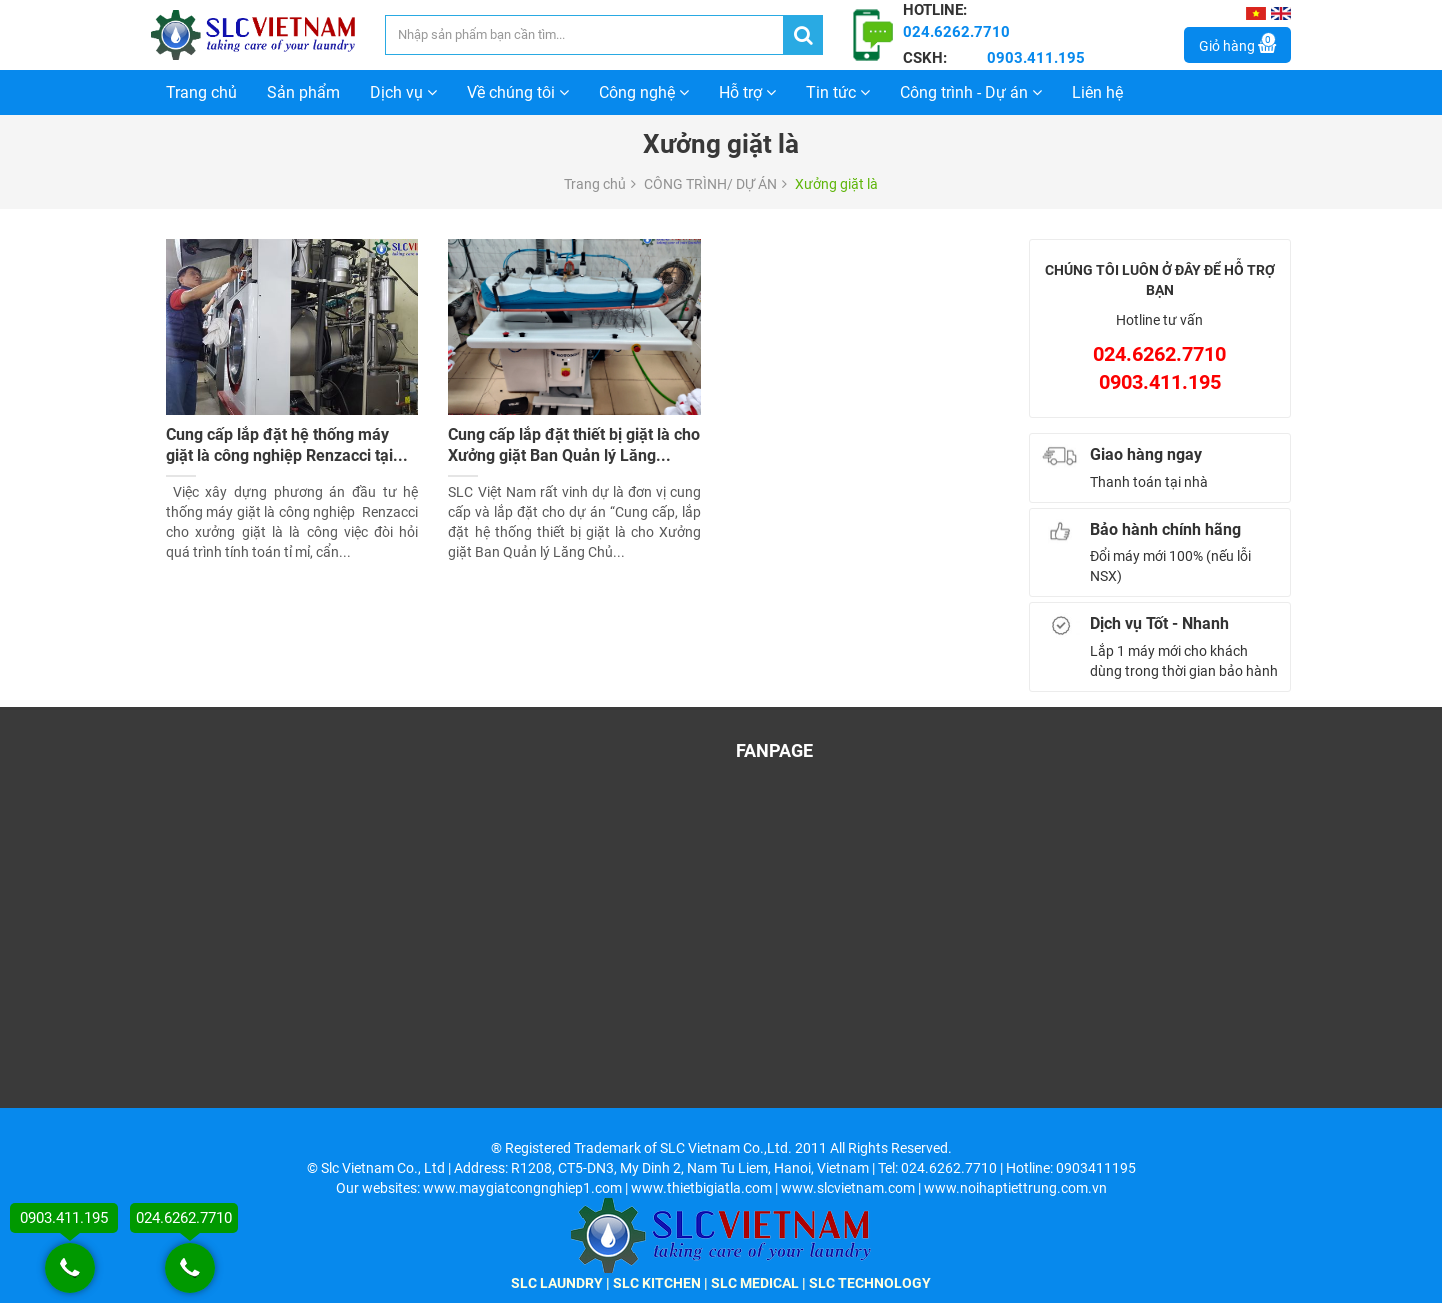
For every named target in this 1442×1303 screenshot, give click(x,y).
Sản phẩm (303, 92)
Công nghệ (644, 92)
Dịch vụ (403, 92)
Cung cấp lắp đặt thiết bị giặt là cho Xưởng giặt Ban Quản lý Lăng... (574, 445)
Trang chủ (201, 92)
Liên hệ (1097, 92)
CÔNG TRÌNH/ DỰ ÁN (710, 184)
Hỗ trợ (747, 92)
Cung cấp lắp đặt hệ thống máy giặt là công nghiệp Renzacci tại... (287, 445)
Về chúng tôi (518, 92)
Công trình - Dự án (971, 92)
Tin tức (838, 92)
